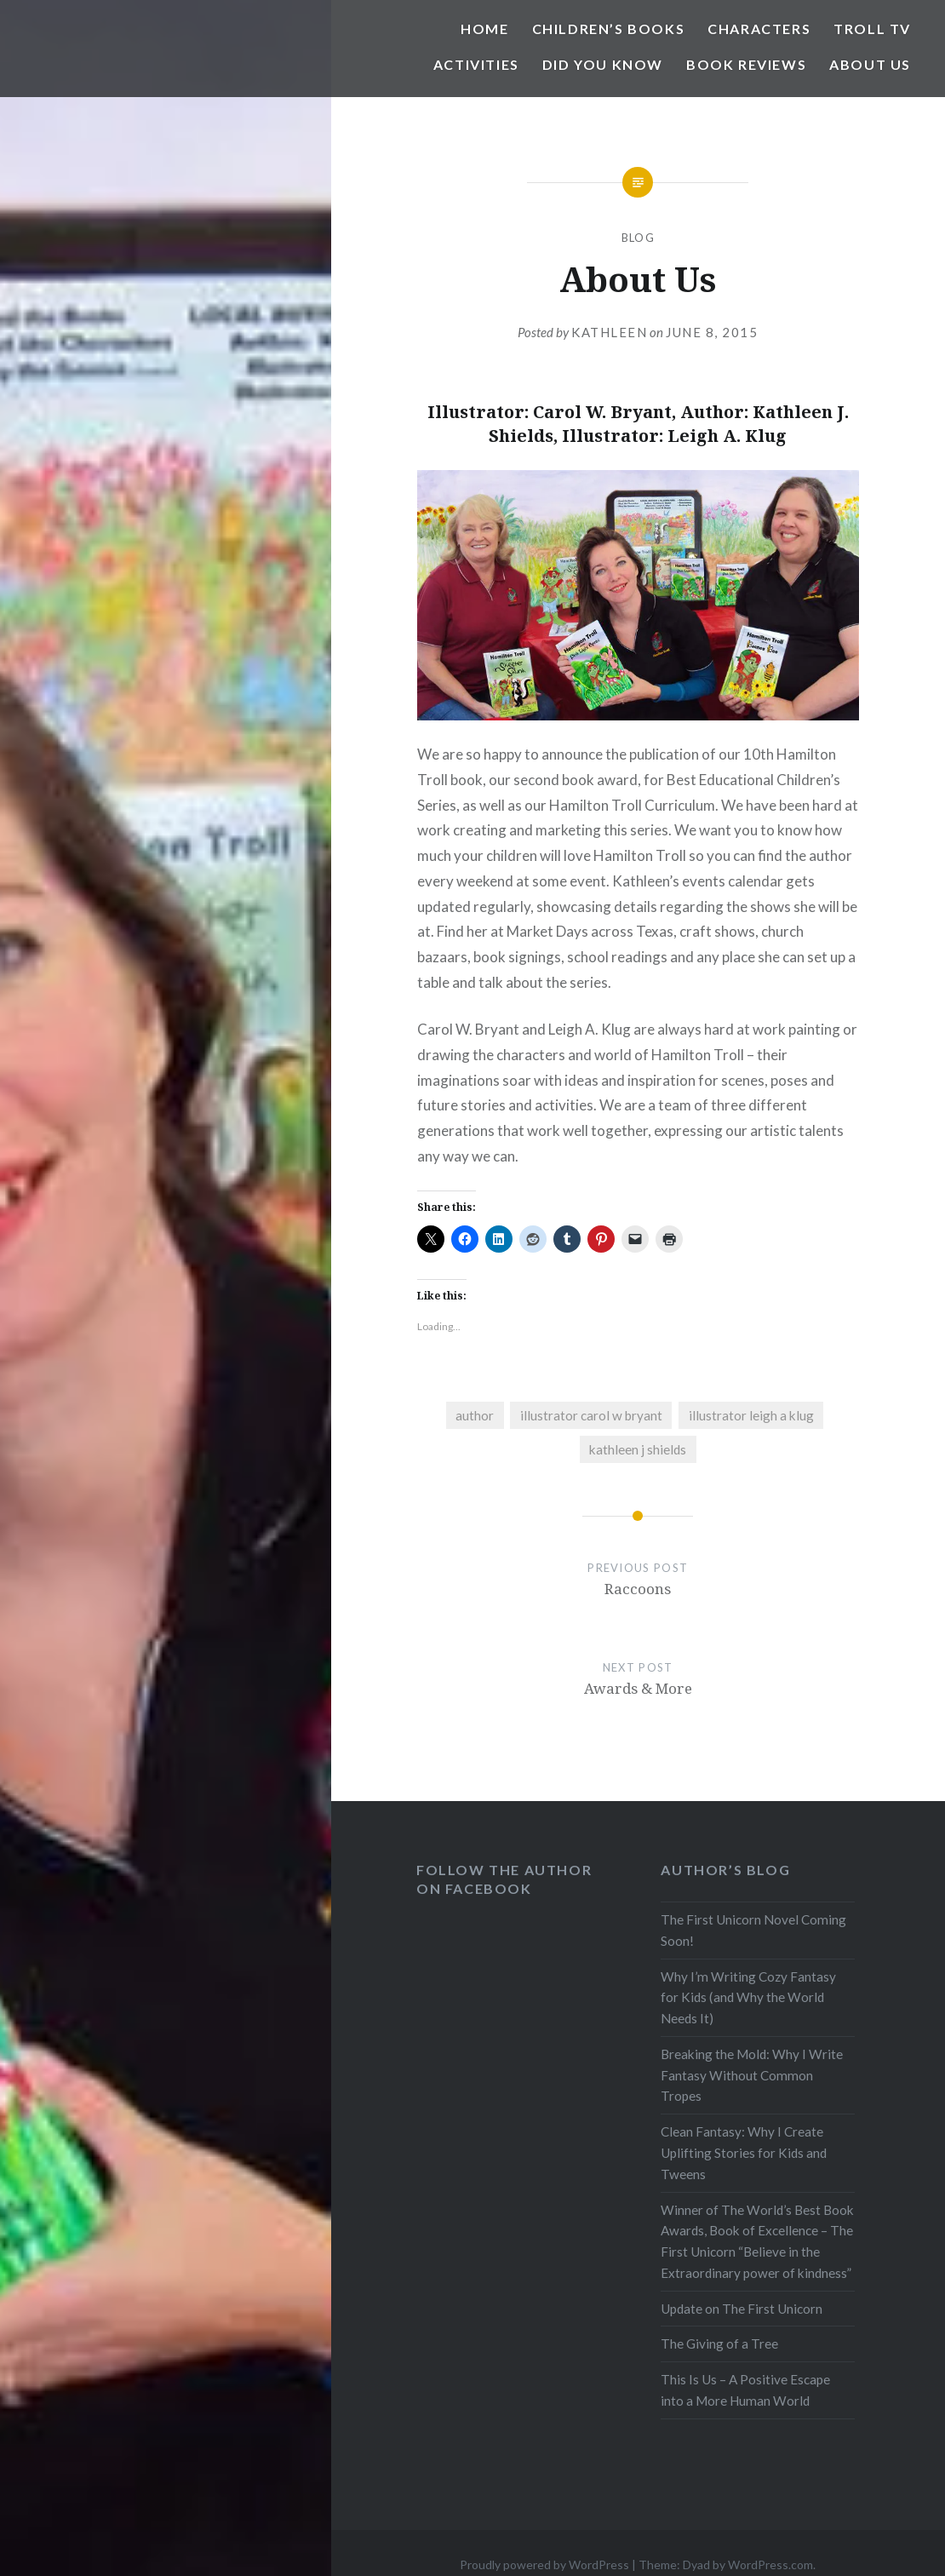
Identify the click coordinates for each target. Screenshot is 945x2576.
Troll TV (872, 28)
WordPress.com (770, 2564)
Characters (758, 28)
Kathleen (609, 332)
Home (484, 28)
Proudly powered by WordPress (544, 2564)
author (474, 1415)
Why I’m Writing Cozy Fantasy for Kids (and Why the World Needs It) (748, 1998)
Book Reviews (746, 64)
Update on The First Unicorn (741, 2308)
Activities (476, 64)
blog (638, 237)
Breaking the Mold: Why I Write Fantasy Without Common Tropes (752, 2075)
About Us (870, 64)
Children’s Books (608, 28)
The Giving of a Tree (719, 2343)
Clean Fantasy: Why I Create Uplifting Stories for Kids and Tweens (744, 2153)
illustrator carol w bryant (591, 1415)
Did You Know (602, 64)
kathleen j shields (637, 1449)
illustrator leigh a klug (751, 1415)
